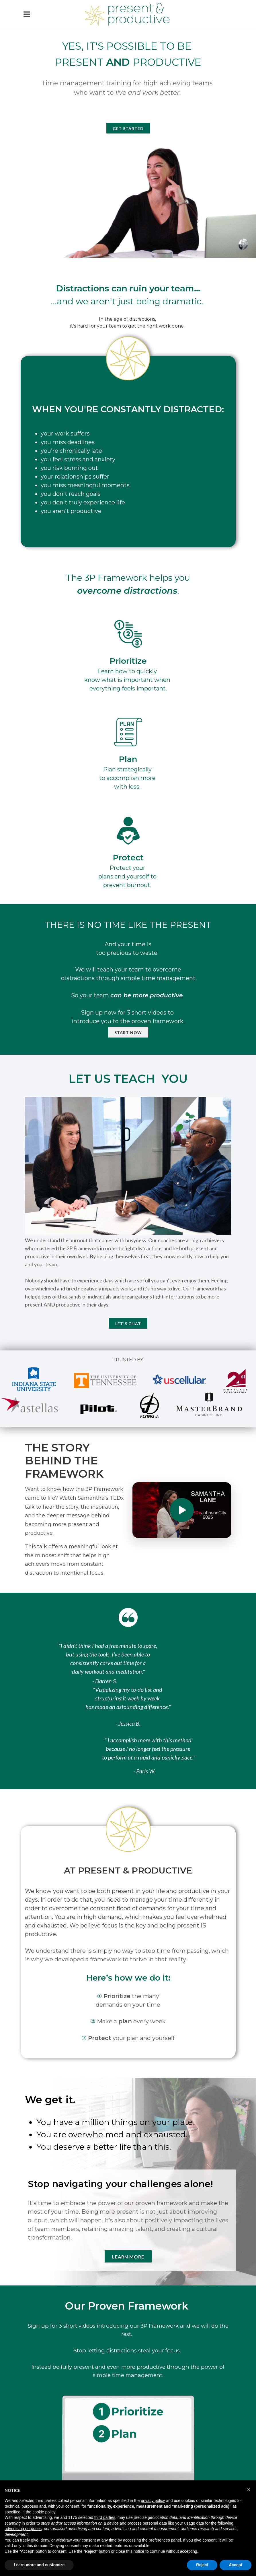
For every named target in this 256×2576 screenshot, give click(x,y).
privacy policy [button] (153, 2500)
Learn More (128, 2256)
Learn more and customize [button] (39, 2565)
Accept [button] (235, 2565)
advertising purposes (23, 2528)
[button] (248, 2489)
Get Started (128, 128)
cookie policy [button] (43, 2512)
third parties (104, 2517)
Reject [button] (202, 2565)
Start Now (128, 1032)
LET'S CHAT (128, 1323)
